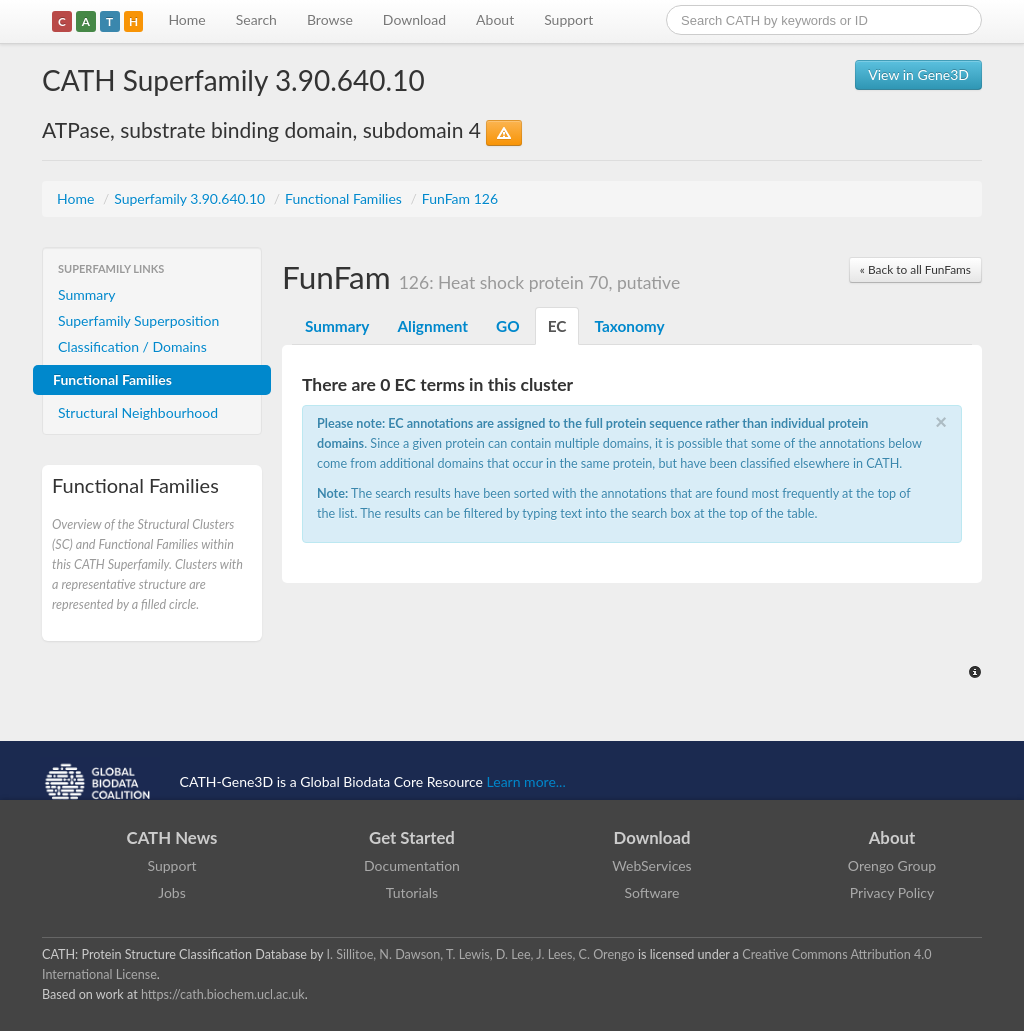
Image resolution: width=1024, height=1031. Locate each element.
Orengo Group (892, 865)
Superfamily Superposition (138, 320)
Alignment (432, 326)
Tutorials (412, 892)
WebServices (651, 865)
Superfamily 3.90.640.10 (191, 198)
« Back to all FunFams (915, 269)
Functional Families (345, 198)
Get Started (412, 837)
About (495, 19)
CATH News (172, 837)
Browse (330, 19)
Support (568, 19)
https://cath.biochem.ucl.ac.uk (223, 994)
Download (414, 19)
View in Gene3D (918, 74)
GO (508, 326)
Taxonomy (629, 326)
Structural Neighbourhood (138, 412)
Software (652, 892)
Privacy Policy (892, 892)
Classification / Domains (132, 346)
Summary (87, 294)
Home (186, 19)
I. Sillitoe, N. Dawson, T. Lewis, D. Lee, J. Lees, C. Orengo (481, 954)
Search (256, 19)
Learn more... (526, 781)
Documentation (412, 865)
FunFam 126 (460, 198)
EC (557, 326)
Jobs (172, 892)
